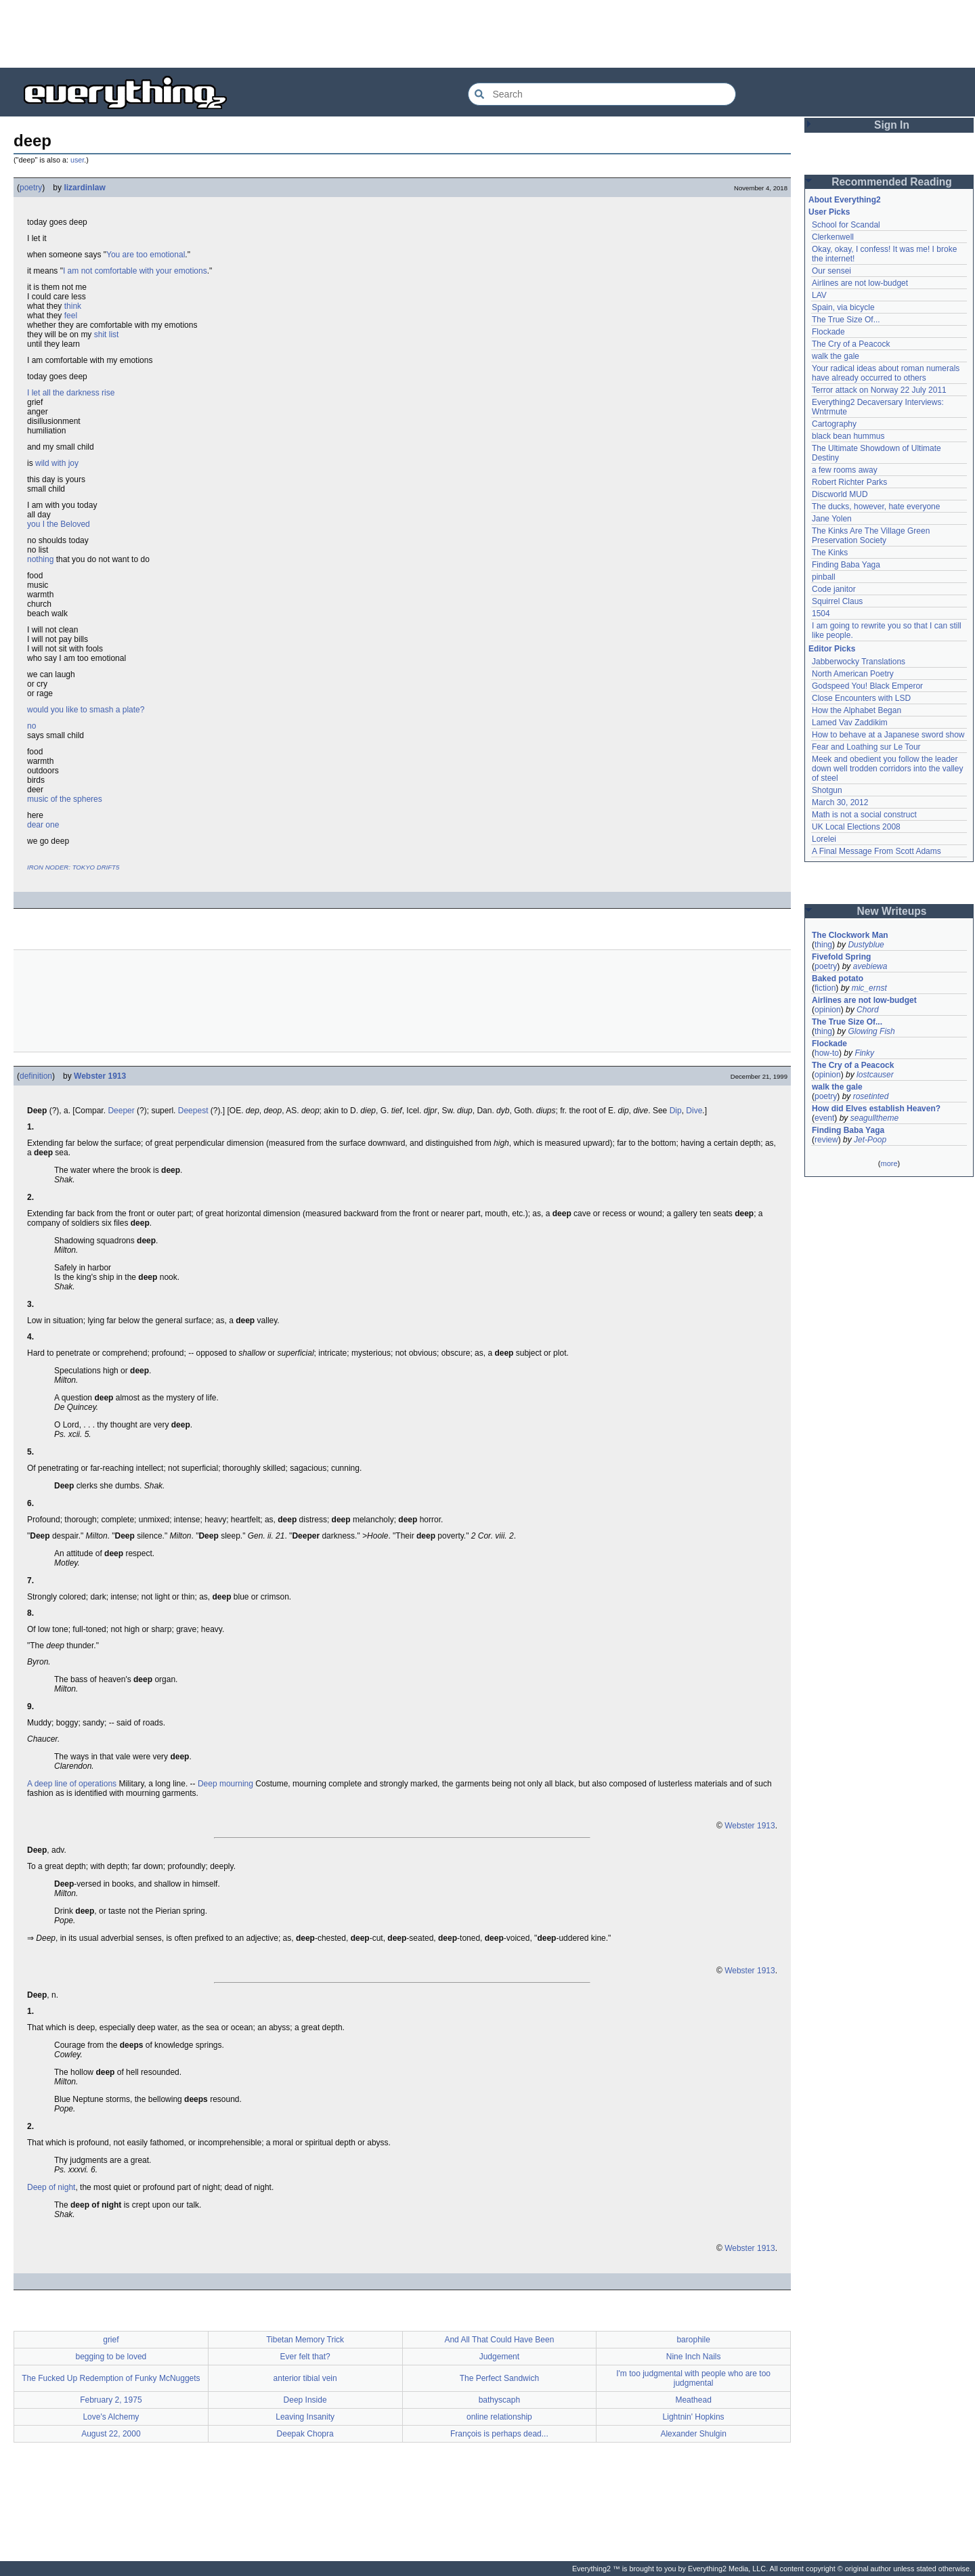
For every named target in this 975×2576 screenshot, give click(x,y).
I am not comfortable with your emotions (135, 271)
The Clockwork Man (850, 935)
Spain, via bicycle (843, 307)
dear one (43, 825)
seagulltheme (874, 1118)
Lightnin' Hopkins (693, 2417)
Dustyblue (866, 944)
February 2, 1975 (111, 2400)
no (31, 726)
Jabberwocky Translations (858, 661)
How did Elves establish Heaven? (876, 1108)
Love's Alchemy (111, 2417)
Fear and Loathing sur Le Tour (866, 747)
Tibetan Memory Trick (305, 2339)
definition (36, 1076)
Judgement (499, 2356)
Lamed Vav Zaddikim (850, 722)
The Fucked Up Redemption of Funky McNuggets (111, 2378)
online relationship (499, 2417)
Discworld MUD (840, 494)
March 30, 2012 (840, 802)
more (888, 1163)
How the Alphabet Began (856, 710)
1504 (821, 613)
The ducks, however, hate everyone (876, 506)
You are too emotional (145, 254)
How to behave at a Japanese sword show (888, 734)
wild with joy (57, 463)
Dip (676, 1110)
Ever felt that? (305, 2356)
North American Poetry (853, 674)
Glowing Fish (871, 1031)
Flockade (828, 332)
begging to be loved (110, 2356)
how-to (827, 1053)
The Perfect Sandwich (499, 2378)
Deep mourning (225, 1783)
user (77, 160)
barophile (693, 2339)
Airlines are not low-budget (860, 283)
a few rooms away (845, 470)
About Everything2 (844, 200)
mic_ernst (869, 988)
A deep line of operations (71, 1783)
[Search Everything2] (602, 94)
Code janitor (834, 589)
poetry (31, 187)
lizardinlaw (84, 187)
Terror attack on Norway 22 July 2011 (879, 390)
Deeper (121, 1110)
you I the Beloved (58, 524)
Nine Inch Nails (693, 2356)
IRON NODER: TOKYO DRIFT (71, 867)
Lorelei (824, 839)
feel (70, 315)
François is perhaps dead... (499, 2434)
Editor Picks (831, 648)
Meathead (693, 2400)
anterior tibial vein (305, 2378)
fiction (825, 988)
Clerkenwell (833, 237)
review (826, 1139)
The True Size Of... (846, 319)
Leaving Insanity (305, 2417)
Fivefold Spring (841, 957)
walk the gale (835, 356)
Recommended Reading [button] (891, 182)
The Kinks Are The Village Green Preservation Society (871, 535)
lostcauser (875, 1074)
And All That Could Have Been (499, 2339)
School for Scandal (846, 225)
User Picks (829, 212)
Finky (864, 1053)
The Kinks (830, 552)
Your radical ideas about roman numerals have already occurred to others (885, 373)
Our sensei (831, 271)
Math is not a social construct (864, 814)
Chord (868, 1009)
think (72, 306)
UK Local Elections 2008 (856, 827)
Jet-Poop (870, 1139)
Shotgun (827, 790)
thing (823, 944)
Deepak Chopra (305, 2434)
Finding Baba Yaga (846, 565)
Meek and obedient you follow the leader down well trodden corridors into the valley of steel (887, 768)
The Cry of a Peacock (851, 344)
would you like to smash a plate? (85, 709)
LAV (819, 295)
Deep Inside (305, 2400)
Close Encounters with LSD (861, 698)
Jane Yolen (832, 518)
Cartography (834, 424)
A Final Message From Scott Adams (876, 851)
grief (110, 2339)
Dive (694, 1110)
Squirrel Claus (837, 601)
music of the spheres (64, 799)
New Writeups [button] (892, 911)
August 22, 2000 (110, 2434)
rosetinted (871, 1096)
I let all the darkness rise (70, 393)
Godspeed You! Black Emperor (867, 686)
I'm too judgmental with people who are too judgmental (693, 2378)
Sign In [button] (891, 125)
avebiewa (870, 966)
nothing (40, 559)
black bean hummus (848, 436)
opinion (828, 1009)
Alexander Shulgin (693, 2434)
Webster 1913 (100, 1076)
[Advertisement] (487, 33)
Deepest (193, 1110)
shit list (106, 334)
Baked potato (837, 978)
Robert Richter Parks (849, 482)
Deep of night (51, 2187)
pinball (824, 577)
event (824, 1118)
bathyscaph (499, 2400)
